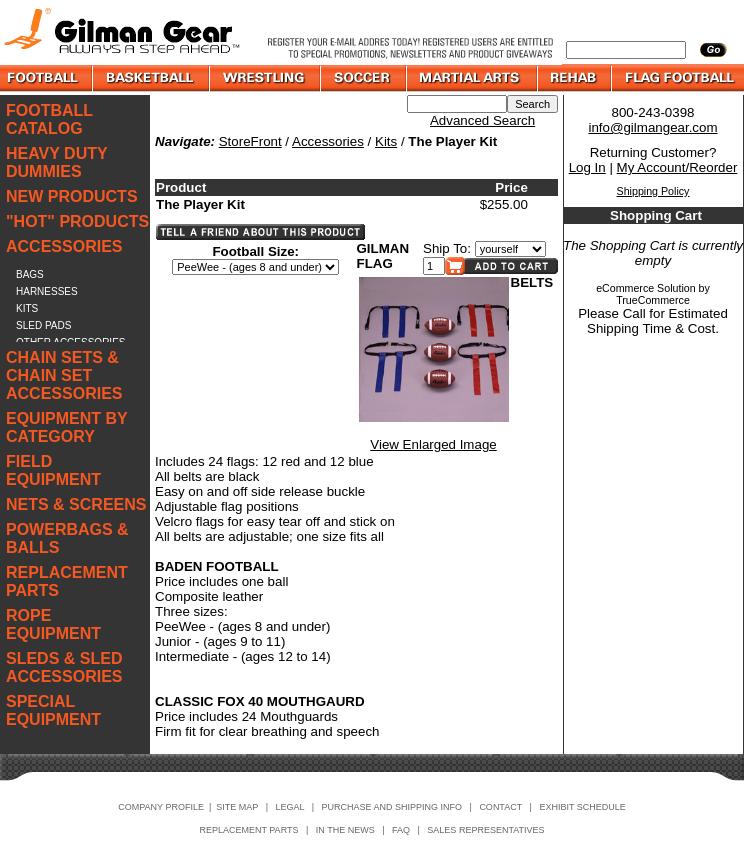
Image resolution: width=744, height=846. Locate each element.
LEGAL (289, 807)
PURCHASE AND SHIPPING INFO (392, 807)
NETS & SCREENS (76, 504)
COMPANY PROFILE (161, 807)
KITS (27, 308)
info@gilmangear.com (652, 127)
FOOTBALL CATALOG (49, 119)
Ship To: (447, 248)
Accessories (328, 141)
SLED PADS (43, 325)
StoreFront (250, 141)
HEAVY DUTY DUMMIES (56, 162)
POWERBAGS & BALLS (67, 538)
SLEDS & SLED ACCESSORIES (64, 667)
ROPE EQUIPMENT (53, 624)
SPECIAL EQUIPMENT (53, 710)
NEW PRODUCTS (72, 196)
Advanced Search (482, 120)
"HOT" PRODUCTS (77, 221)
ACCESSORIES (64, 246)
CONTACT (500, 807)
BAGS (30, 274)
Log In (587, 167)
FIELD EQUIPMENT (53, 470)
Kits (386, 141)
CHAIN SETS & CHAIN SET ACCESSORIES (64, 375)
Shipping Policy (653, 191)
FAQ (401, 830)
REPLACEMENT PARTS (67, 581)
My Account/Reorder (677, 167)
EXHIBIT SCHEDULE (582, 807)
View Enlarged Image (433, 444)
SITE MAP (237, 807)
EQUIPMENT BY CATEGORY (67, 427)
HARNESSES (47, 291)
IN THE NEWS (345, 830)
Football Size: (255, 251)
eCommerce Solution (646, 288)
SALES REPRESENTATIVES (485, 830)
